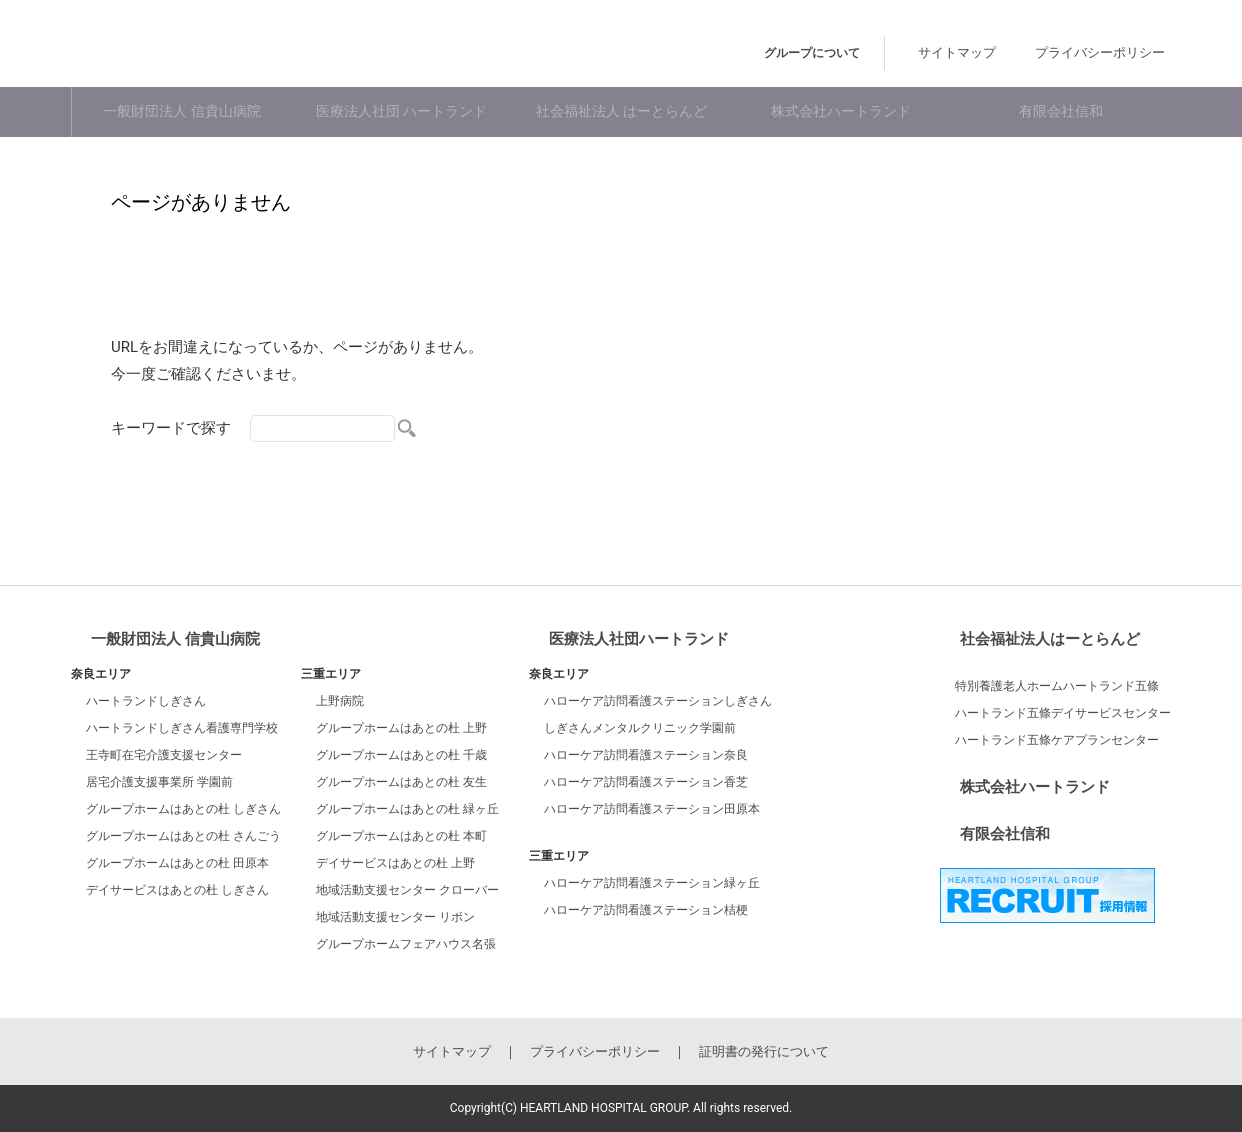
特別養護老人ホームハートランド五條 (1057, 686)
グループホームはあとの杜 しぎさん (183, 809)
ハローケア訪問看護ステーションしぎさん (658, 701)
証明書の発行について (764, 1051)
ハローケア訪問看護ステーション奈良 (646, 755)
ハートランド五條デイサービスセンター (1063, 713)
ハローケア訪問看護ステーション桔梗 (646, 910)
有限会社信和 (1061, 113)
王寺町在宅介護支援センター (164, 755)
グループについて (864, 53)
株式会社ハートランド (841, 113)
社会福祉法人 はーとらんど (620, 113)
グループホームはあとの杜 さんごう (183, 836)
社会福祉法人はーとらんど (1050, 639)
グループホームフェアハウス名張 (406, 944)
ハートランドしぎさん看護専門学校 (182, 728)
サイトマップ (988, 53)
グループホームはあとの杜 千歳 (401, 755)
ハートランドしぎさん (146, 701)
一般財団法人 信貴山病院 (181, 113)
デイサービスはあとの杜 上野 (395, 863)
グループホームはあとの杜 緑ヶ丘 (407, 809)
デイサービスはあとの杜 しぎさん (177, 890)
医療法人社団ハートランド (639, 639)
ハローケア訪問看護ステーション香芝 (646, 782)
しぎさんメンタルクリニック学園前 (640, 728)
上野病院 (340, 701)
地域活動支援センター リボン (395, 917)
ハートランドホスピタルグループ (269, 48)
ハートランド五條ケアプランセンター (1057, 740)
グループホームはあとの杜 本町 (401, 836)
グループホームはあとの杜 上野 (401, 728)
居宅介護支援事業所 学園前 (159, 782)
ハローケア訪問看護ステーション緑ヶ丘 (652, 883)
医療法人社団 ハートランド (400, 113)
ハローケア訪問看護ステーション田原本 (652, 809)
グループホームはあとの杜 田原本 (177, 863)
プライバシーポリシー (1111, 53)
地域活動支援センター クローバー (407, 890)
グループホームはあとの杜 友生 (401, 782)
